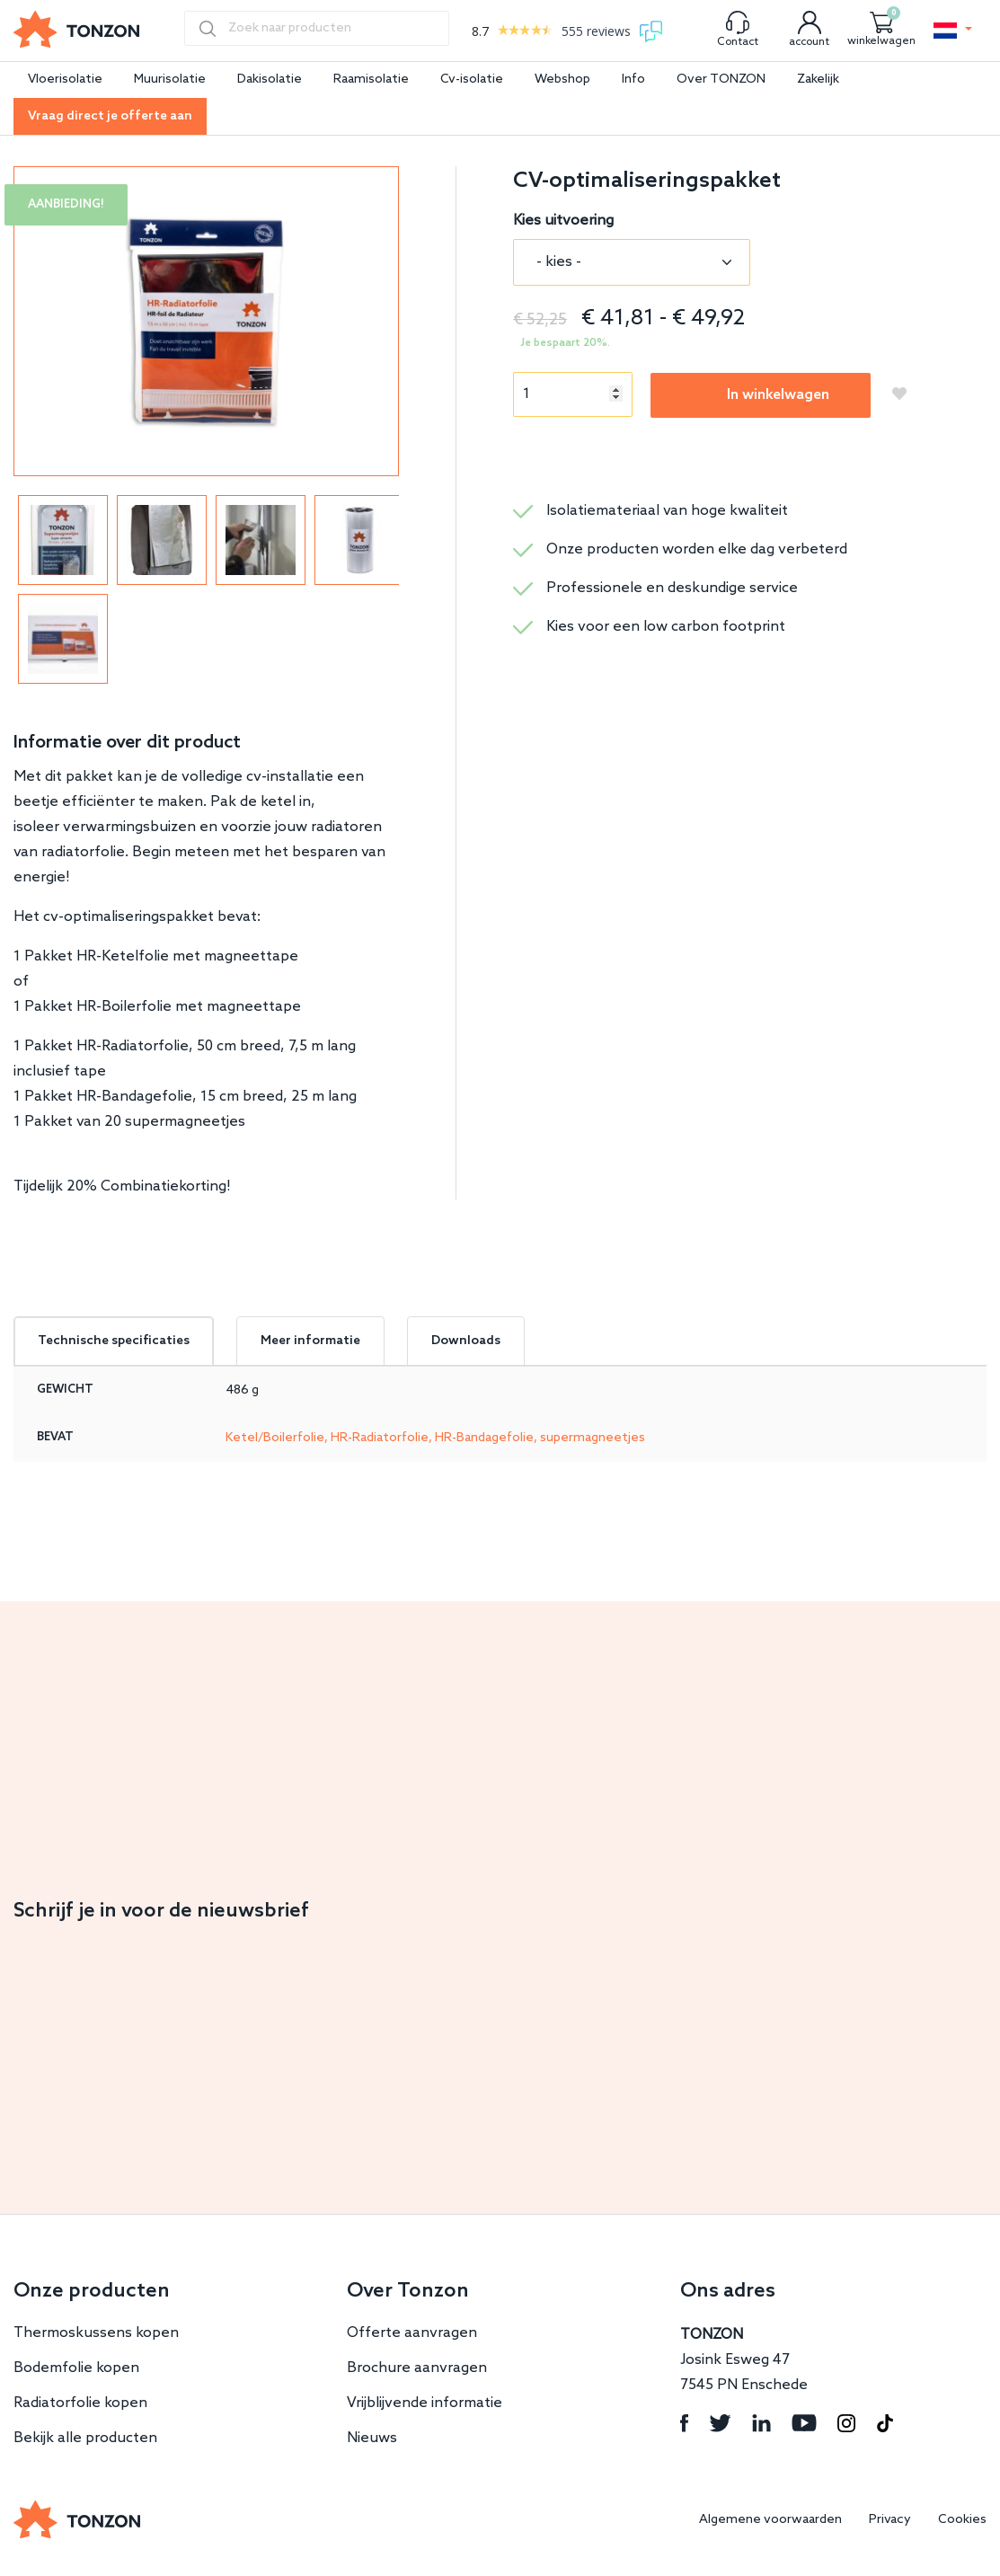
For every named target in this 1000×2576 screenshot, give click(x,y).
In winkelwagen (778, 394)
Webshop (562, 79)
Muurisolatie (170, 79)
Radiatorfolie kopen (80, 2403)
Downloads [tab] (465, 1341)
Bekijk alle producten (85, 2438)
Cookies (962, 2519)
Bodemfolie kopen (76, 2368)
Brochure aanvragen (417, 2368)
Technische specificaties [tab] (114, 1341)
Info (633, 79)
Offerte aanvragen (412, 2332)
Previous (19, 589)
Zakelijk (818, 79)
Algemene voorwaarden (770, 2519)
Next (394, 589)
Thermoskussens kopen (96, 2332)
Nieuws (372, 2438)
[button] (953, 30)
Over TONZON (721, 79)
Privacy (890, 2519)
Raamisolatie (371, 79)
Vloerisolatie (65, 79)
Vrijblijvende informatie (424, 2403)
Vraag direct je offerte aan (110, 116)
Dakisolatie (269, 79)
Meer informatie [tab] (310, 1341)
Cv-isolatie (471, 79)
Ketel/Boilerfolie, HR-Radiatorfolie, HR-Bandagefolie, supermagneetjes (435, 1438)
